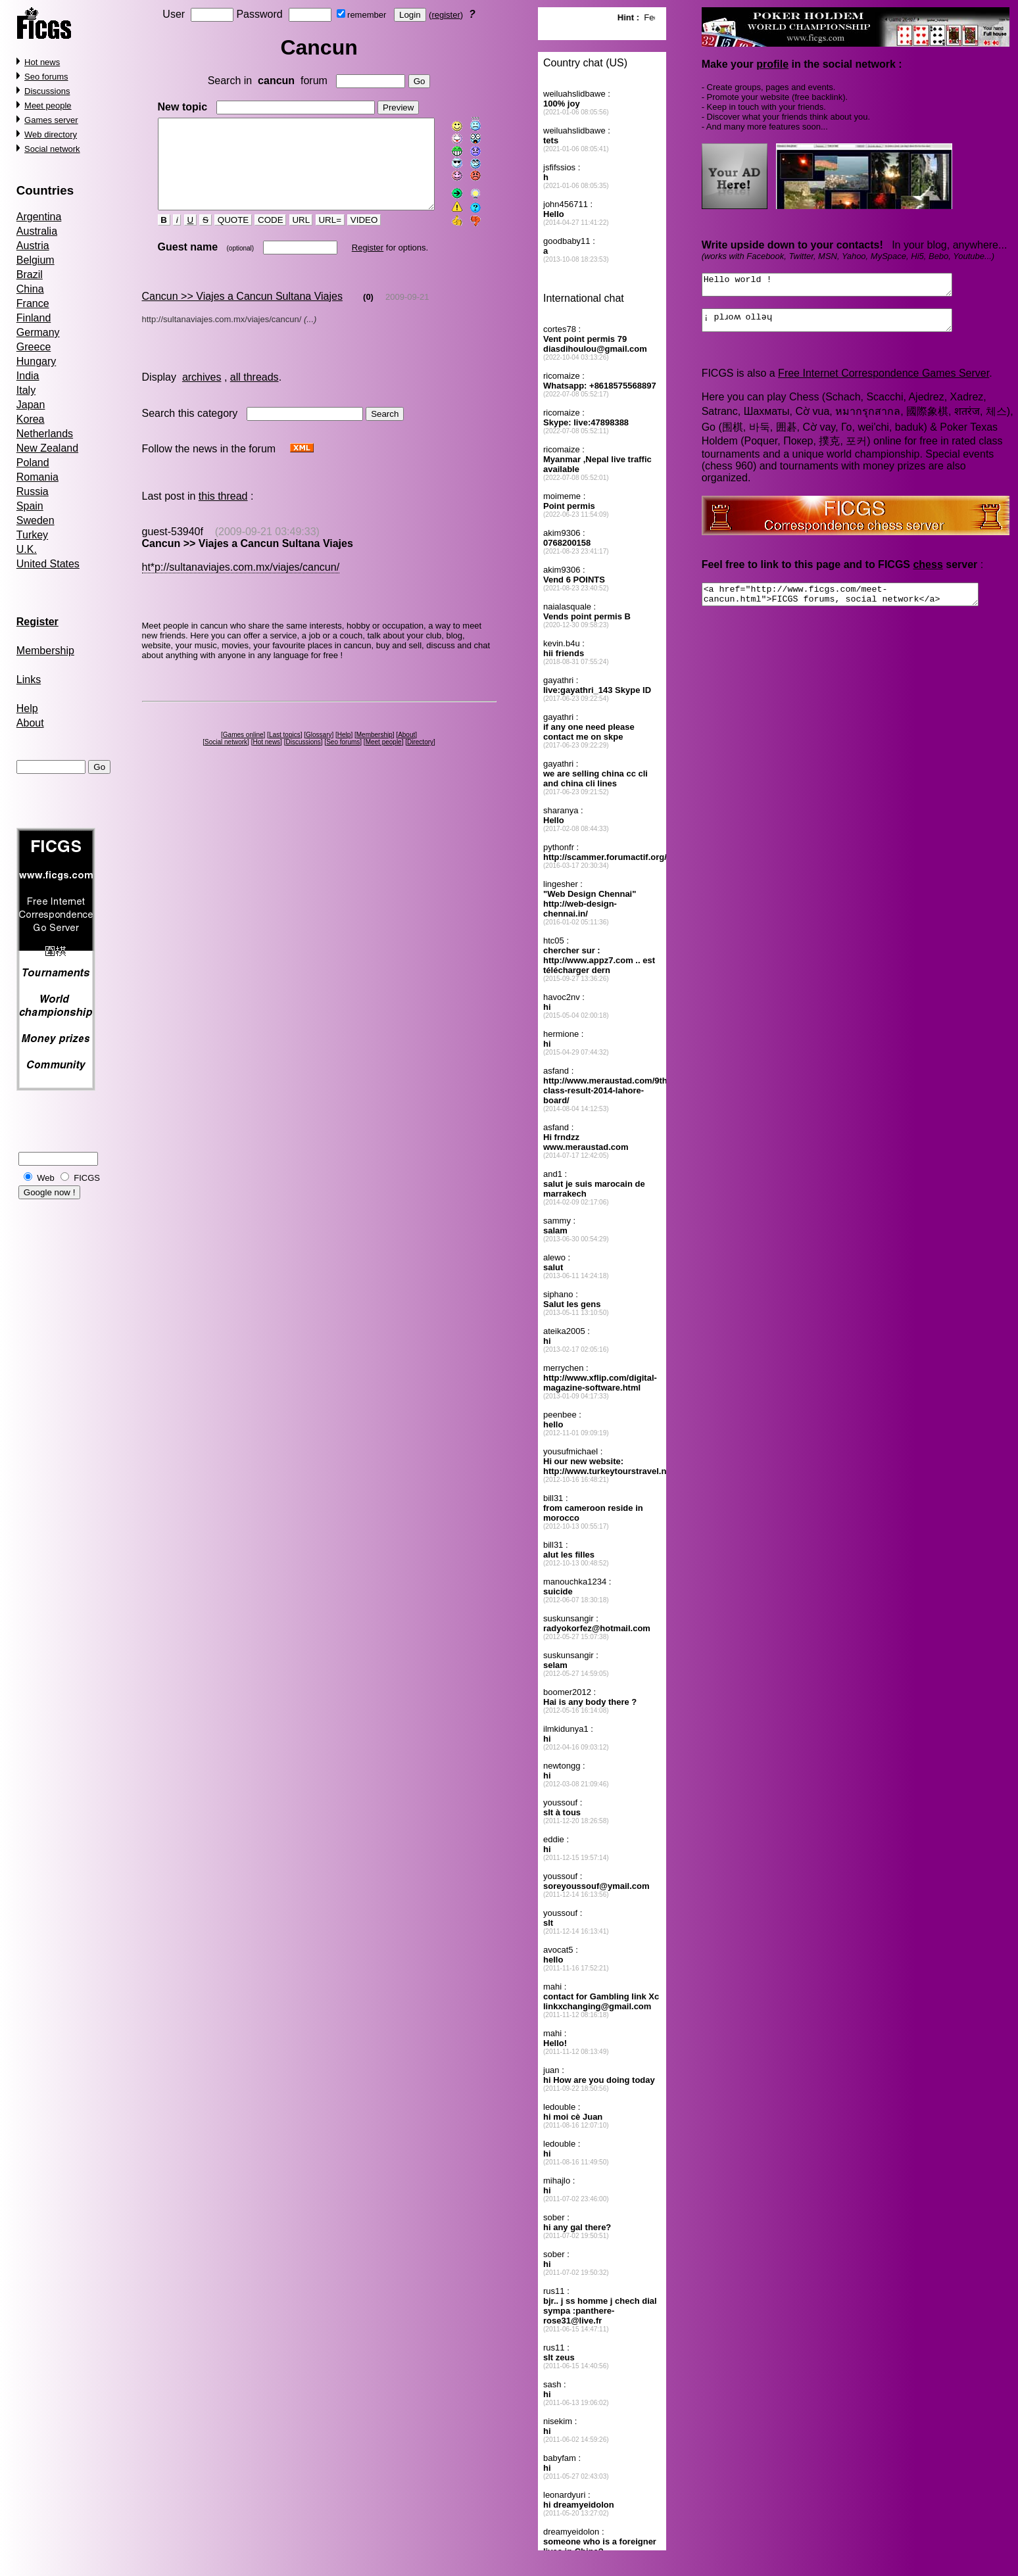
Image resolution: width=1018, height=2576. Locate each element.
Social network (52, 149)
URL (289, 237)
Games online (245, 751)
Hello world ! (842, 286)
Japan (30, 404)
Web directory (50, 134)
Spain (29, 506)
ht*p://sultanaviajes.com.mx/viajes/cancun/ (240, 583)
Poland (32, 462)
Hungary (36, 361)
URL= (318, 237)
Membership (45, 650)
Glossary (321, 751)
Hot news (42, 62)
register (448, 15)
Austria (32, 245)
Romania (37, 477)
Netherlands (44, 433)
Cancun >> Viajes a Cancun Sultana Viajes (241, 312)
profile (773, 64)
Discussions (47, 91)
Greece (33, 346)
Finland (33, 317)
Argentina (39, 216)
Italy (26, 390)
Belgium (35, 260)
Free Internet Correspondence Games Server (883, 381)
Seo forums (46, 77)
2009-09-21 (407, 313)
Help (27, 708)
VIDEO (353, 237)
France (32, 303)
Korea (30, 419)
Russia (32, 491)
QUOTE (222, 237)
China (30, 289)
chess (928, 572)
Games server (51, 120)
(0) (368, 313)
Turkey (32, 534)
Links (28, 679)
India (27, 375)
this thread (223, 512)
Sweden (35, 520)
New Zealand (47, 448)
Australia (36, 231)
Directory (423, 758)
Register (356, 264)
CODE (259, 237)
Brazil (29, 274)
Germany (38, 332)
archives (202, 393)
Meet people (48, 105)
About (30, 722)
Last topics (287, 751)
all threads (254, 393)
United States (48, 563)
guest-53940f (172, 548)
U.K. (26, 549)
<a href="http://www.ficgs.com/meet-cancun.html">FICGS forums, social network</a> (856, 604)
